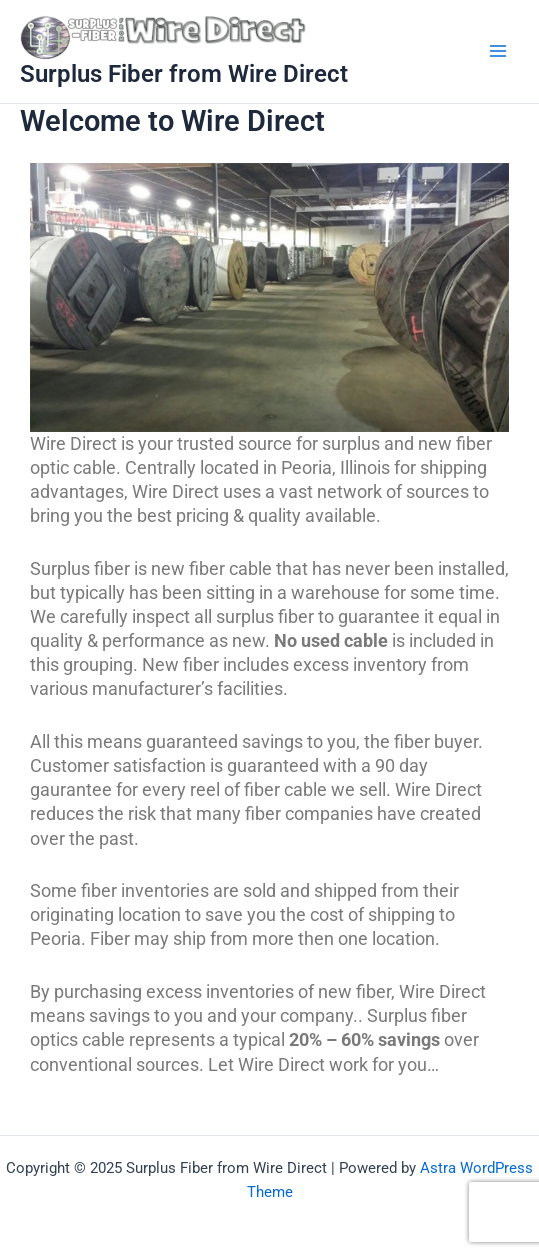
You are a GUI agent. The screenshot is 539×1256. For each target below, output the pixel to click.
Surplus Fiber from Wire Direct (184, 74)
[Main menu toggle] (498, 51)
